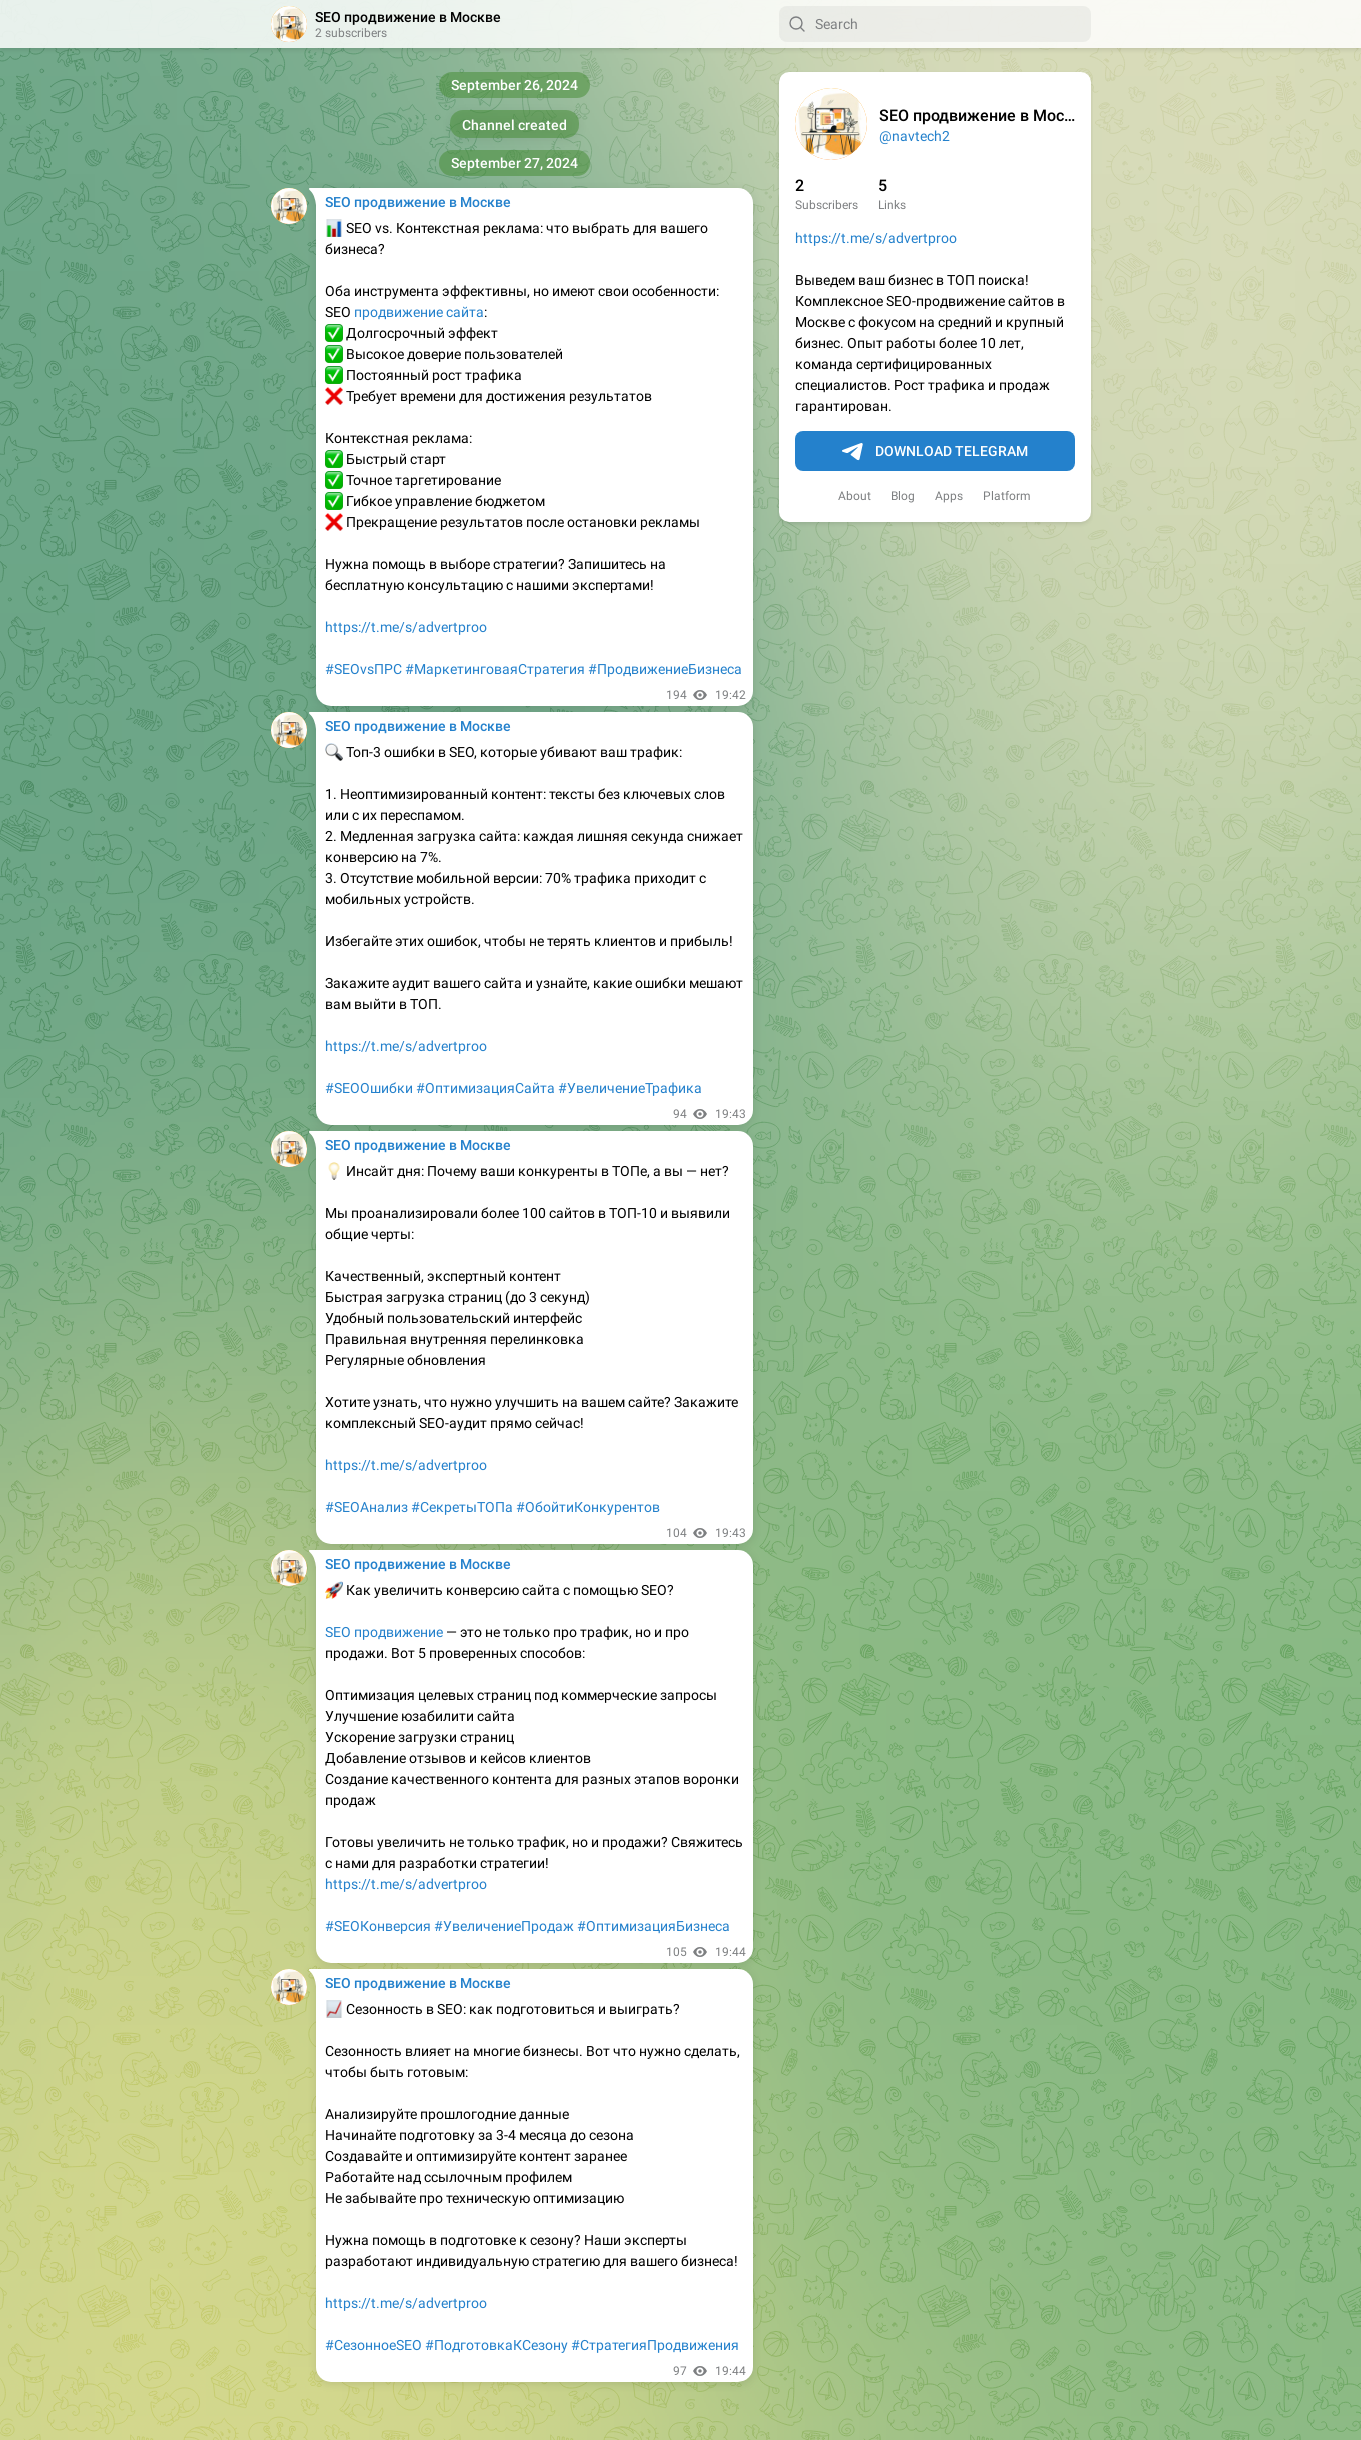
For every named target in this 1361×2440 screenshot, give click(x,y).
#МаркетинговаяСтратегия (495, 669)
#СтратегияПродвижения (655, 2345)
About (854, 496)
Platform (1007, 496)
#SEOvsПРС (363, 669)
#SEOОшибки (369, 1088)
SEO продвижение (384, 1632)
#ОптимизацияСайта (485, 1088)
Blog (903, 496)
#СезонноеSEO (373, 2345)
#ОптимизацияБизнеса (653, 1926)
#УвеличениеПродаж (504, 1926)
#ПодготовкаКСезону (496, 2345)
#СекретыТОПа (462, 1507)
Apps (949, 496)
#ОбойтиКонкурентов (588, 1507)
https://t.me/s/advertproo (876, 238)
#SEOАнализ (366, 1507)
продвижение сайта (419, 312)
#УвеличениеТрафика (630, 1088)
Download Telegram (935, 452)
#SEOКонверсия (378, 1926)
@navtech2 (914, 136)
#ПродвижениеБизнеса (665, 669)
